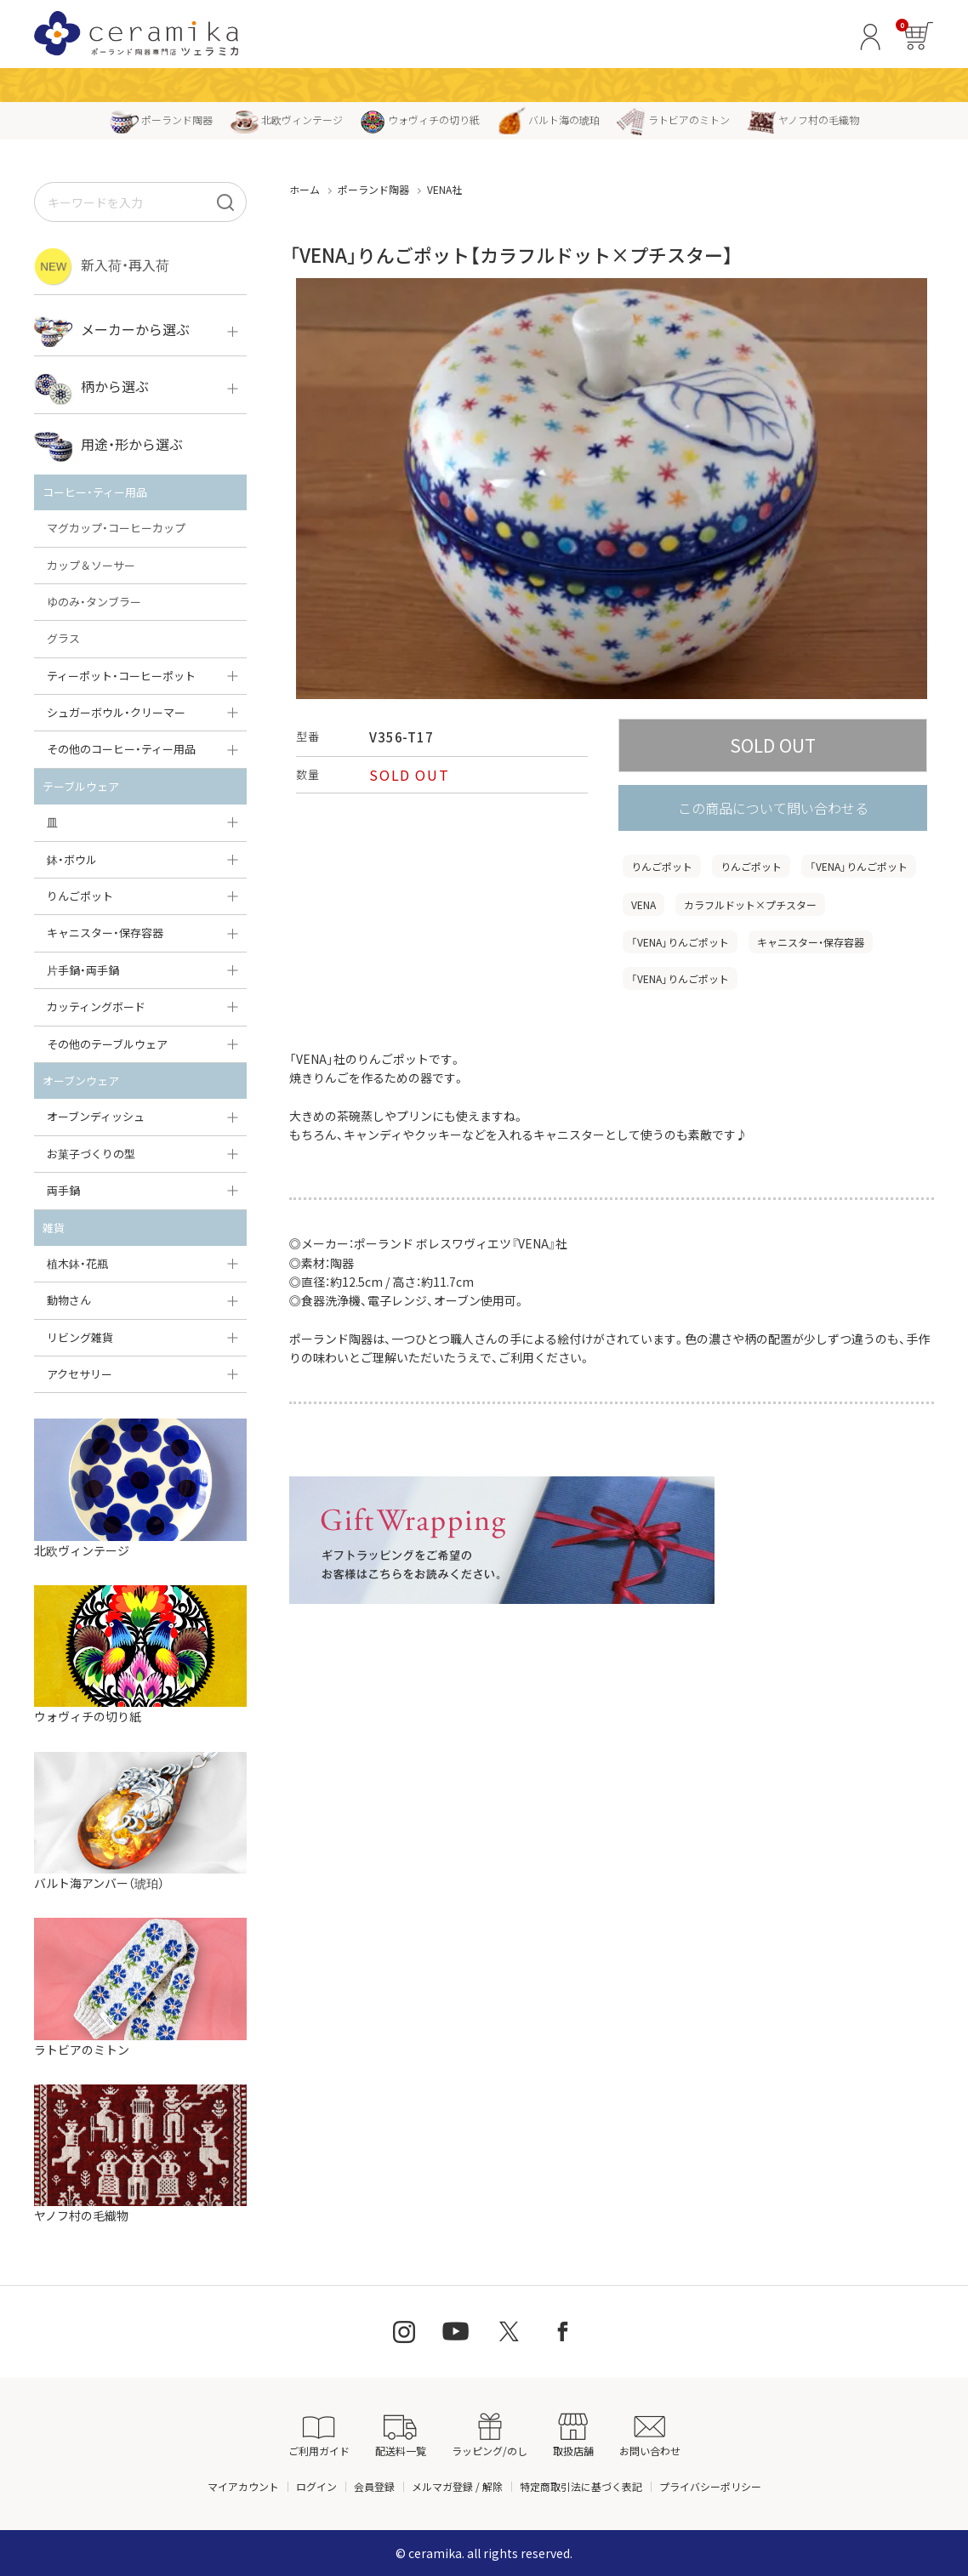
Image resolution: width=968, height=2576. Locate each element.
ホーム (304, 189)
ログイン (316, 2486)
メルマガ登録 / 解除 (457, 2486)
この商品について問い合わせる (773, 808)
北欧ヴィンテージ (286, 119)
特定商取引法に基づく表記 (581, 2486)
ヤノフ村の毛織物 (803, 119)
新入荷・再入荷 (101, 266)
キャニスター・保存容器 (810, 942)
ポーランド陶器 (161, 119)
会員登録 (374, 2486)
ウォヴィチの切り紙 (420, 119)
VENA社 (444, 189)
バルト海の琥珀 (548, 119)
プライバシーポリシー (710, 2486)
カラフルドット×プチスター (750, 904)
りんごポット (661, 866)
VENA (643, 904)
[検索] (225, 202)
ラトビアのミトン (673, 119)
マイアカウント (243, 2486)
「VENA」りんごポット (859, 866)
